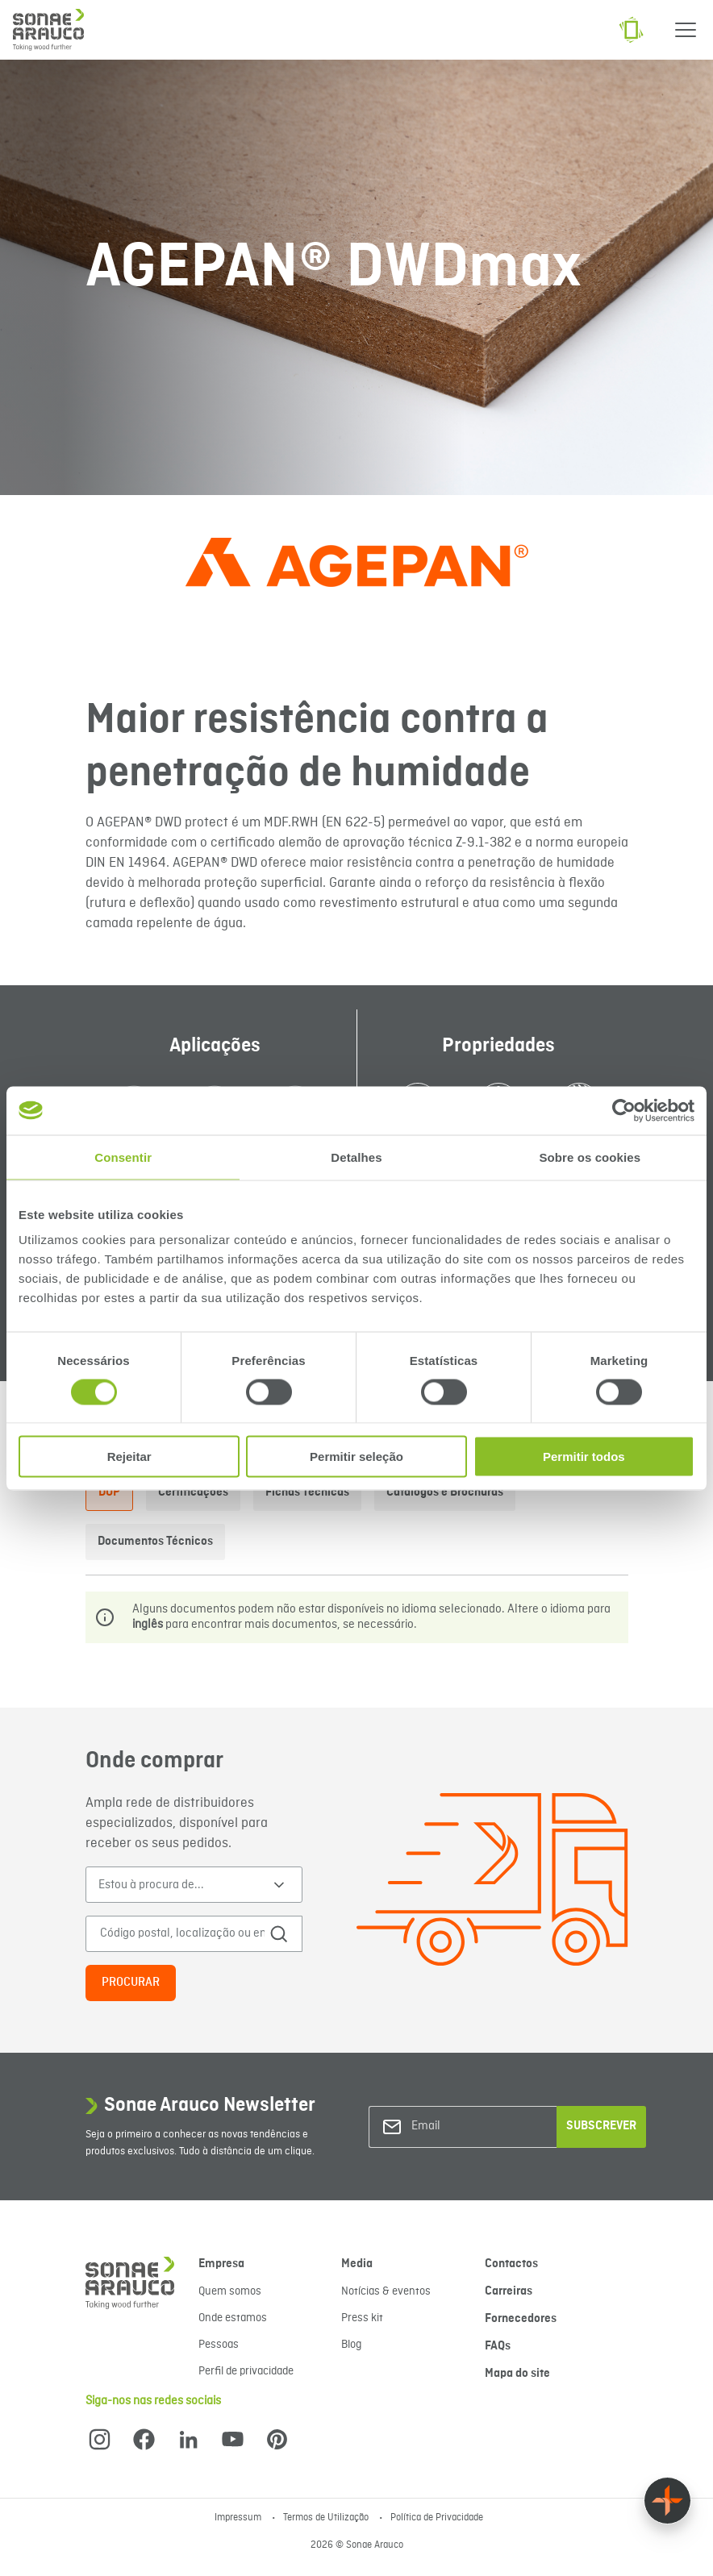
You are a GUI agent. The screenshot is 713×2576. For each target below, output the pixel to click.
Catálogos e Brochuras (444, 1492)
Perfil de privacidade (246, 2371)
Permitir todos (584, 1456)
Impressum (239, 2517)
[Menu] (685, 29)
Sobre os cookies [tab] (589, 1156)
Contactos (511, 2264)
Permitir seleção (356, 1456)
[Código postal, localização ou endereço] (182, 1933)
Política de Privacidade (436, 2517)
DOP (109, 1492)
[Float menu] (667, 2500)
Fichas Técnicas (307, 1492)
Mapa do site (517, 2373)
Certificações (193, 1492)
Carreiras (508, 2291)
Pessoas (218, 2344)
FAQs (498, 2346)
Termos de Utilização (327, 2517)
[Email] (477, 2126)
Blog (351, 2344)
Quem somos (229, 2291)
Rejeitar (129, 1456)
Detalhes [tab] (356, 1156)
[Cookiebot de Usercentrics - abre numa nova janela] (623, 1110)
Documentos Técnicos (155, 1541)
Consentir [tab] (123, 1156)
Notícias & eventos (386, 2291)
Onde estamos (232, 2318)
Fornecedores (521, 2318)
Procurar (131, 1982)
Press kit (362, 2318)
